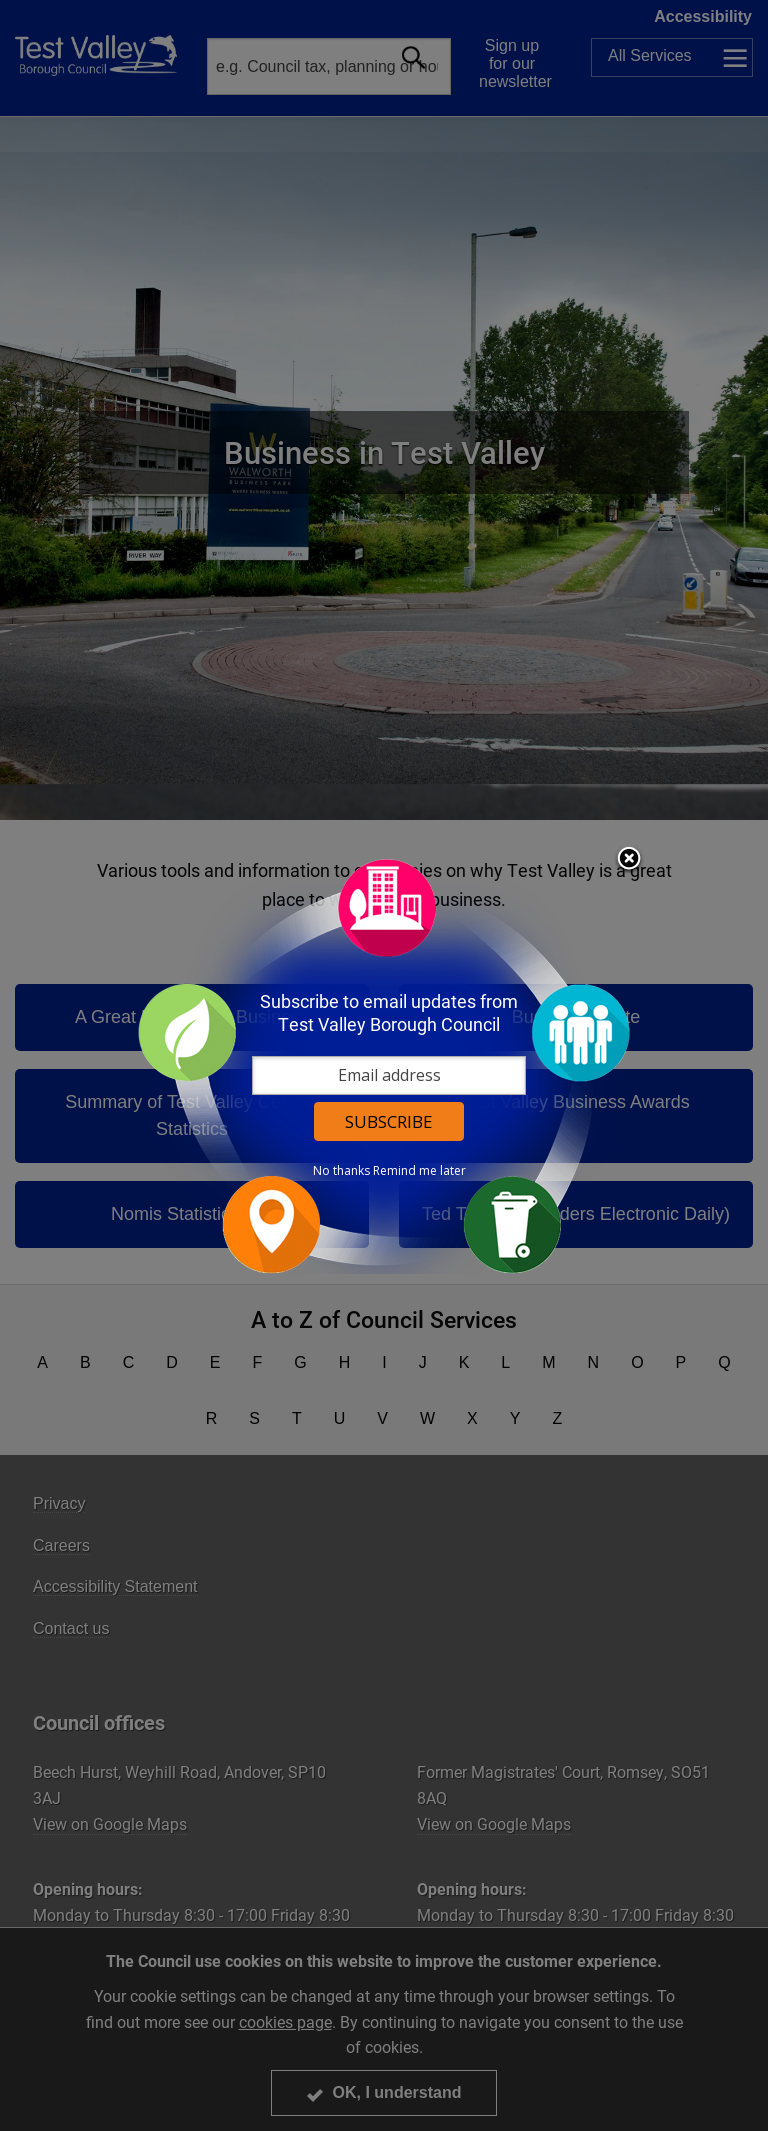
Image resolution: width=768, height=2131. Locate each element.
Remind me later (419, 1171)
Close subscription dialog (629, 860)
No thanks (341, 1171)
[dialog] (384, 1065)
